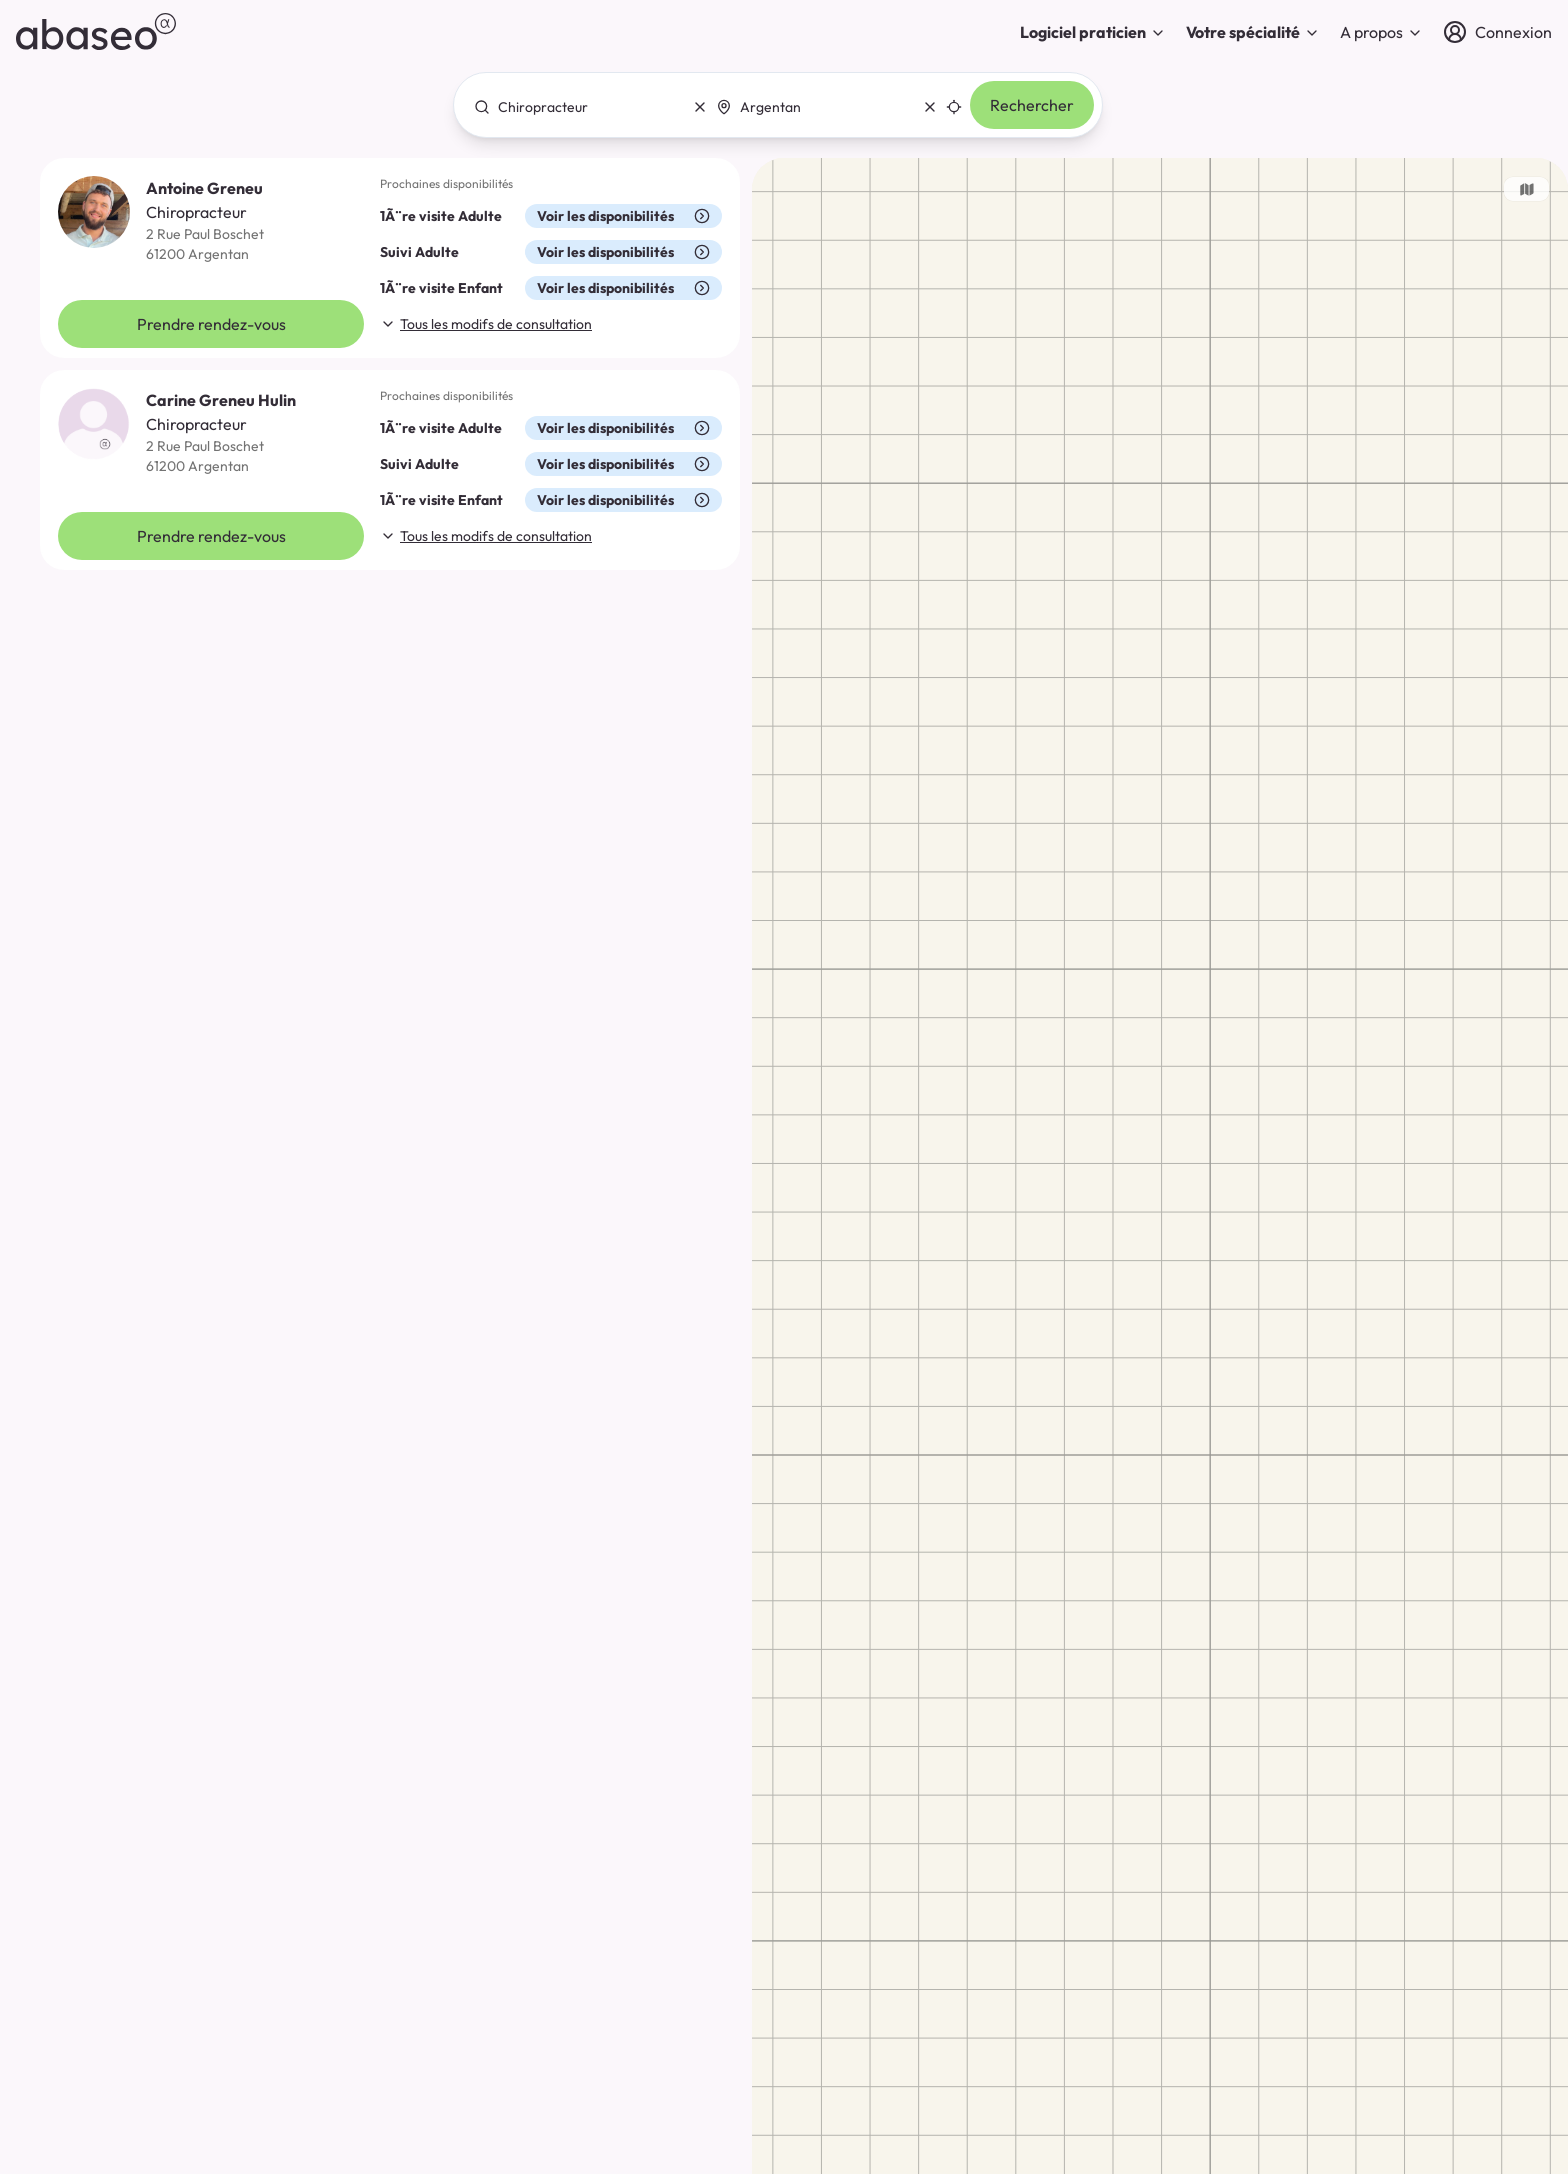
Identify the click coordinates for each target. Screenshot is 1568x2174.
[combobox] (585, 107)
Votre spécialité (1253, 32)
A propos (1381, 32)
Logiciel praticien (1093, 32)
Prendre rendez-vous (211, 324)
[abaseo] (96, 31)
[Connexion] (1497, 32)
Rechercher (1032, 105)
